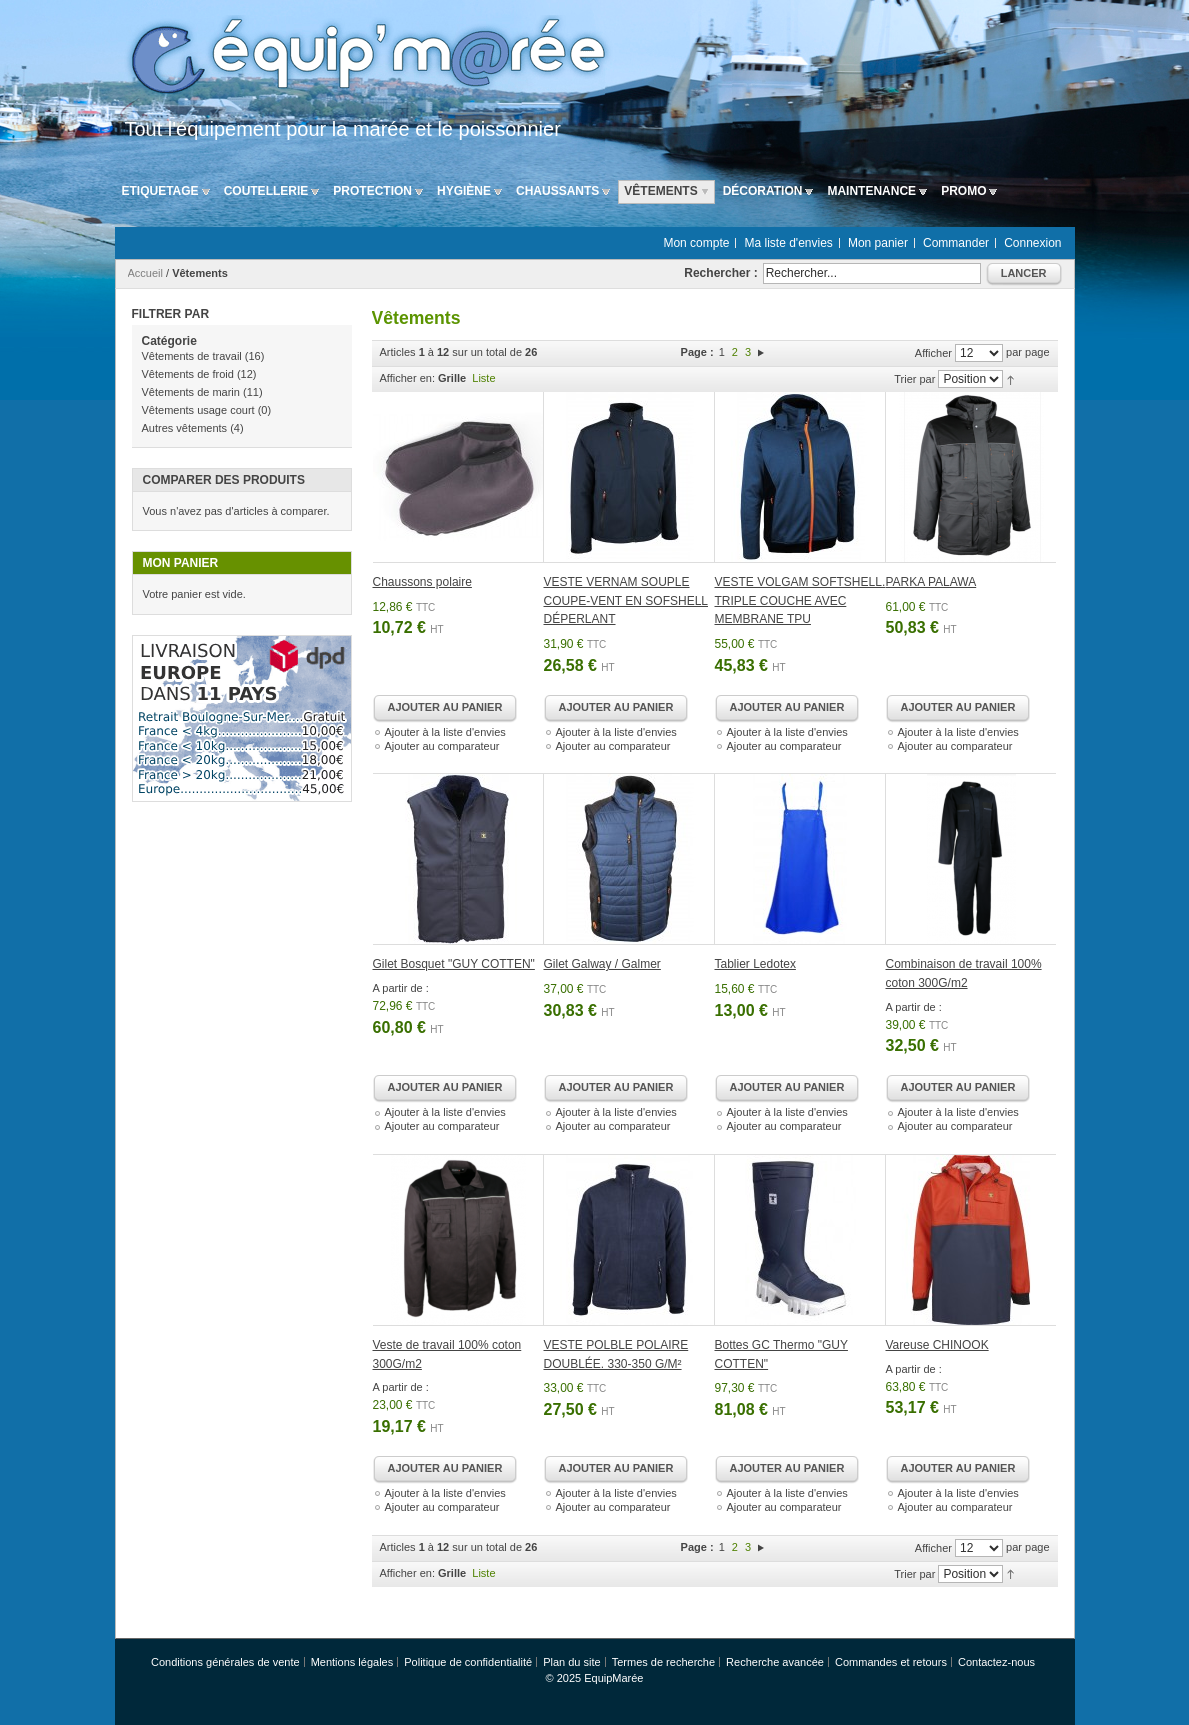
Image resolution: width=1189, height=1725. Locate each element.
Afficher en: (407, 378)
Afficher (933, 353)
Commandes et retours (891, 1662)
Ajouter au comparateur (442, 746)
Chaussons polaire (422, 582)
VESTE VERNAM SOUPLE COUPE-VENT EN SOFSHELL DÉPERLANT (626, 600)
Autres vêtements (185, 428)
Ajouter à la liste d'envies (445, 732)
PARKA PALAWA (931, 582)
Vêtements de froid (188, 374)
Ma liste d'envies (789, 243)
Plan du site (571, 1662)
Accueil (145, 273)
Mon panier (878, 243)
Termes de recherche (663, 1662)
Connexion (1032, 243)
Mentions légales (352, 1662)
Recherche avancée (775, 1662)
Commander (956, 243)
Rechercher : (720, 273)
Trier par (914, 379)
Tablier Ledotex (755, 964)
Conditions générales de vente (225, 1662)
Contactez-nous (996, 1662)
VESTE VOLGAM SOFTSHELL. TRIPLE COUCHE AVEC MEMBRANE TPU (800, 600)
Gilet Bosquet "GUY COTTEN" (454, 964)
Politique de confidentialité (468, 1662)
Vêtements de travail (192, 356)
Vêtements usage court (198, 410)
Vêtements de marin (191, 392)
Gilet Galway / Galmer (602, 964)
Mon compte (696, 243)
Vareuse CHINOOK (937, 1345)
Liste (483, 378)
